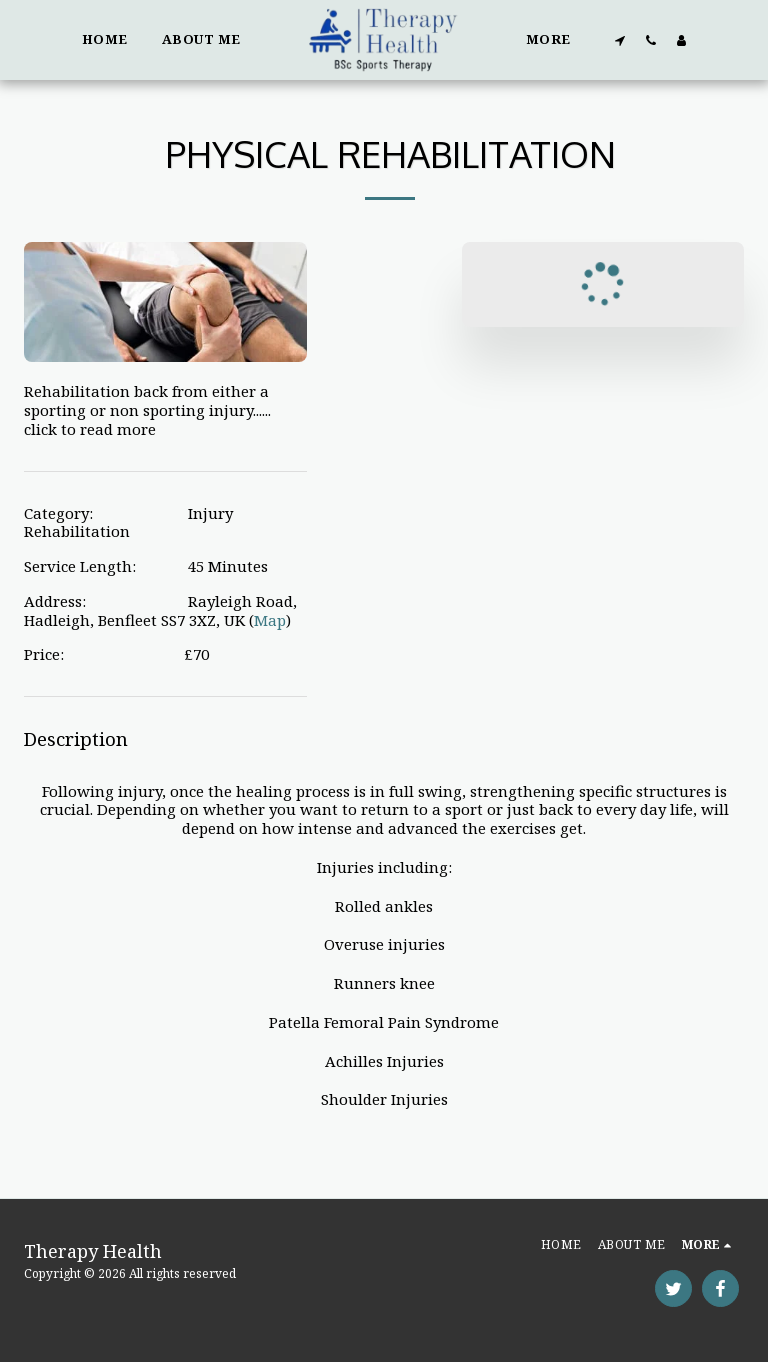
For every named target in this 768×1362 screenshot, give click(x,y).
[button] (620, 40)
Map (270, 620)
